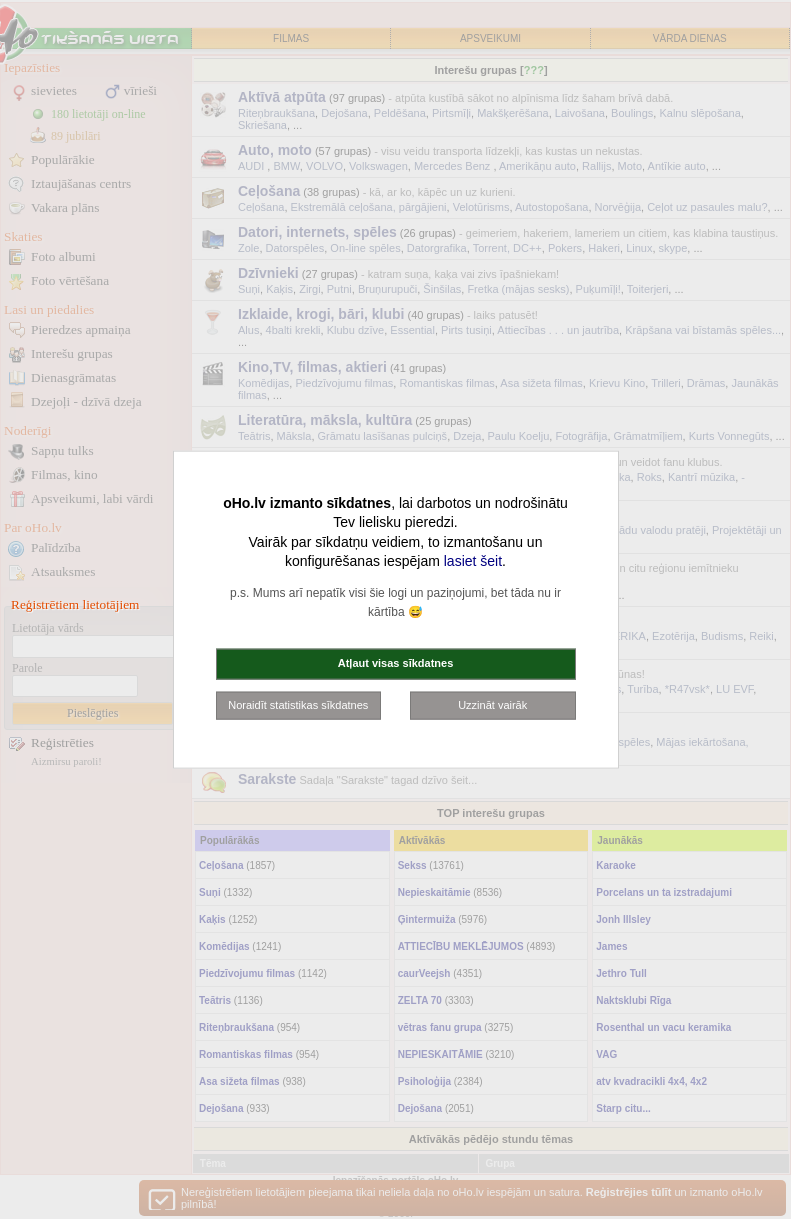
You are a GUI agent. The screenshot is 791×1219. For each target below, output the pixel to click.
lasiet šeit (473, 561)
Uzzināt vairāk (492, 704)
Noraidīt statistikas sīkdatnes (298, 704)
